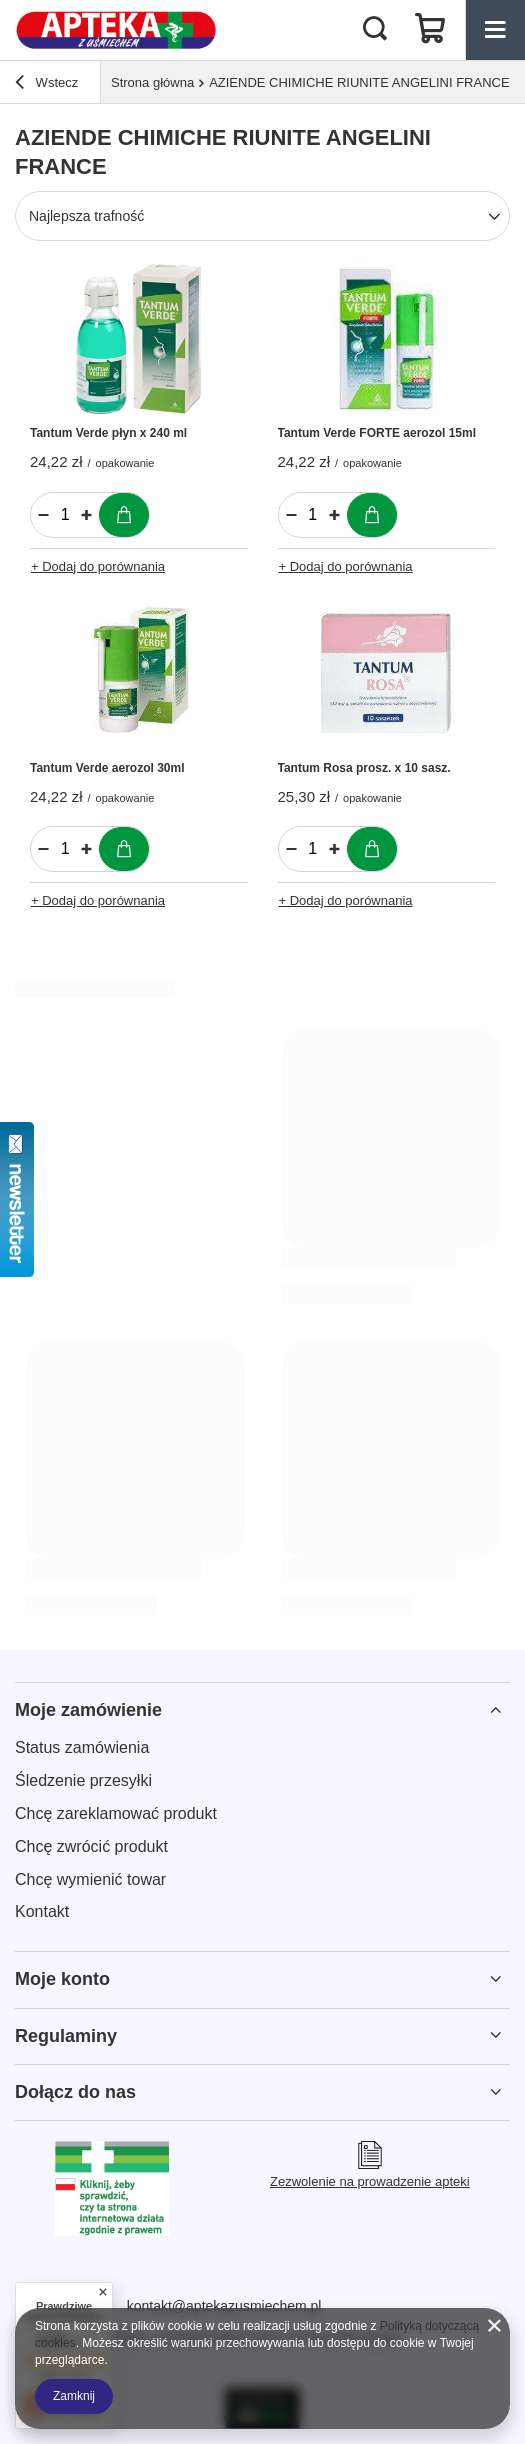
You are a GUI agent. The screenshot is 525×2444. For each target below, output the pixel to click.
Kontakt (42, 1911)
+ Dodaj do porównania (98, 566)
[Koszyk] (430, 30)
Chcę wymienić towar (90, 1879)
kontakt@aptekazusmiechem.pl (224, 2306)
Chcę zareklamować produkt (116, 1813)
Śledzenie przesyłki (83, 1780)
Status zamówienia (82, 1747)
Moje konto (62, 1979)
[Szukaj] (375, 30)
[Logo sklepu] (116, 30)
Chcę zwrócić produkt (91, 1846)
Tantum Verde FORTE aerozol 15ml (377, 433)
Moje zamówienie (88, 1710)
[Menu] (495, 30)
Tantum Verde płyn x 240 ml (108, 433)
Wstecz (46, 85)
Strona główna (152, 82)
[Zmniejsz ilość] (43, 515)
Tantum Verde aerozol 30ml (107, 768)
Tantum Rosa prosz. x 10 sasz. (364, 768)
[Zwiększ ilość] (87, 515)
